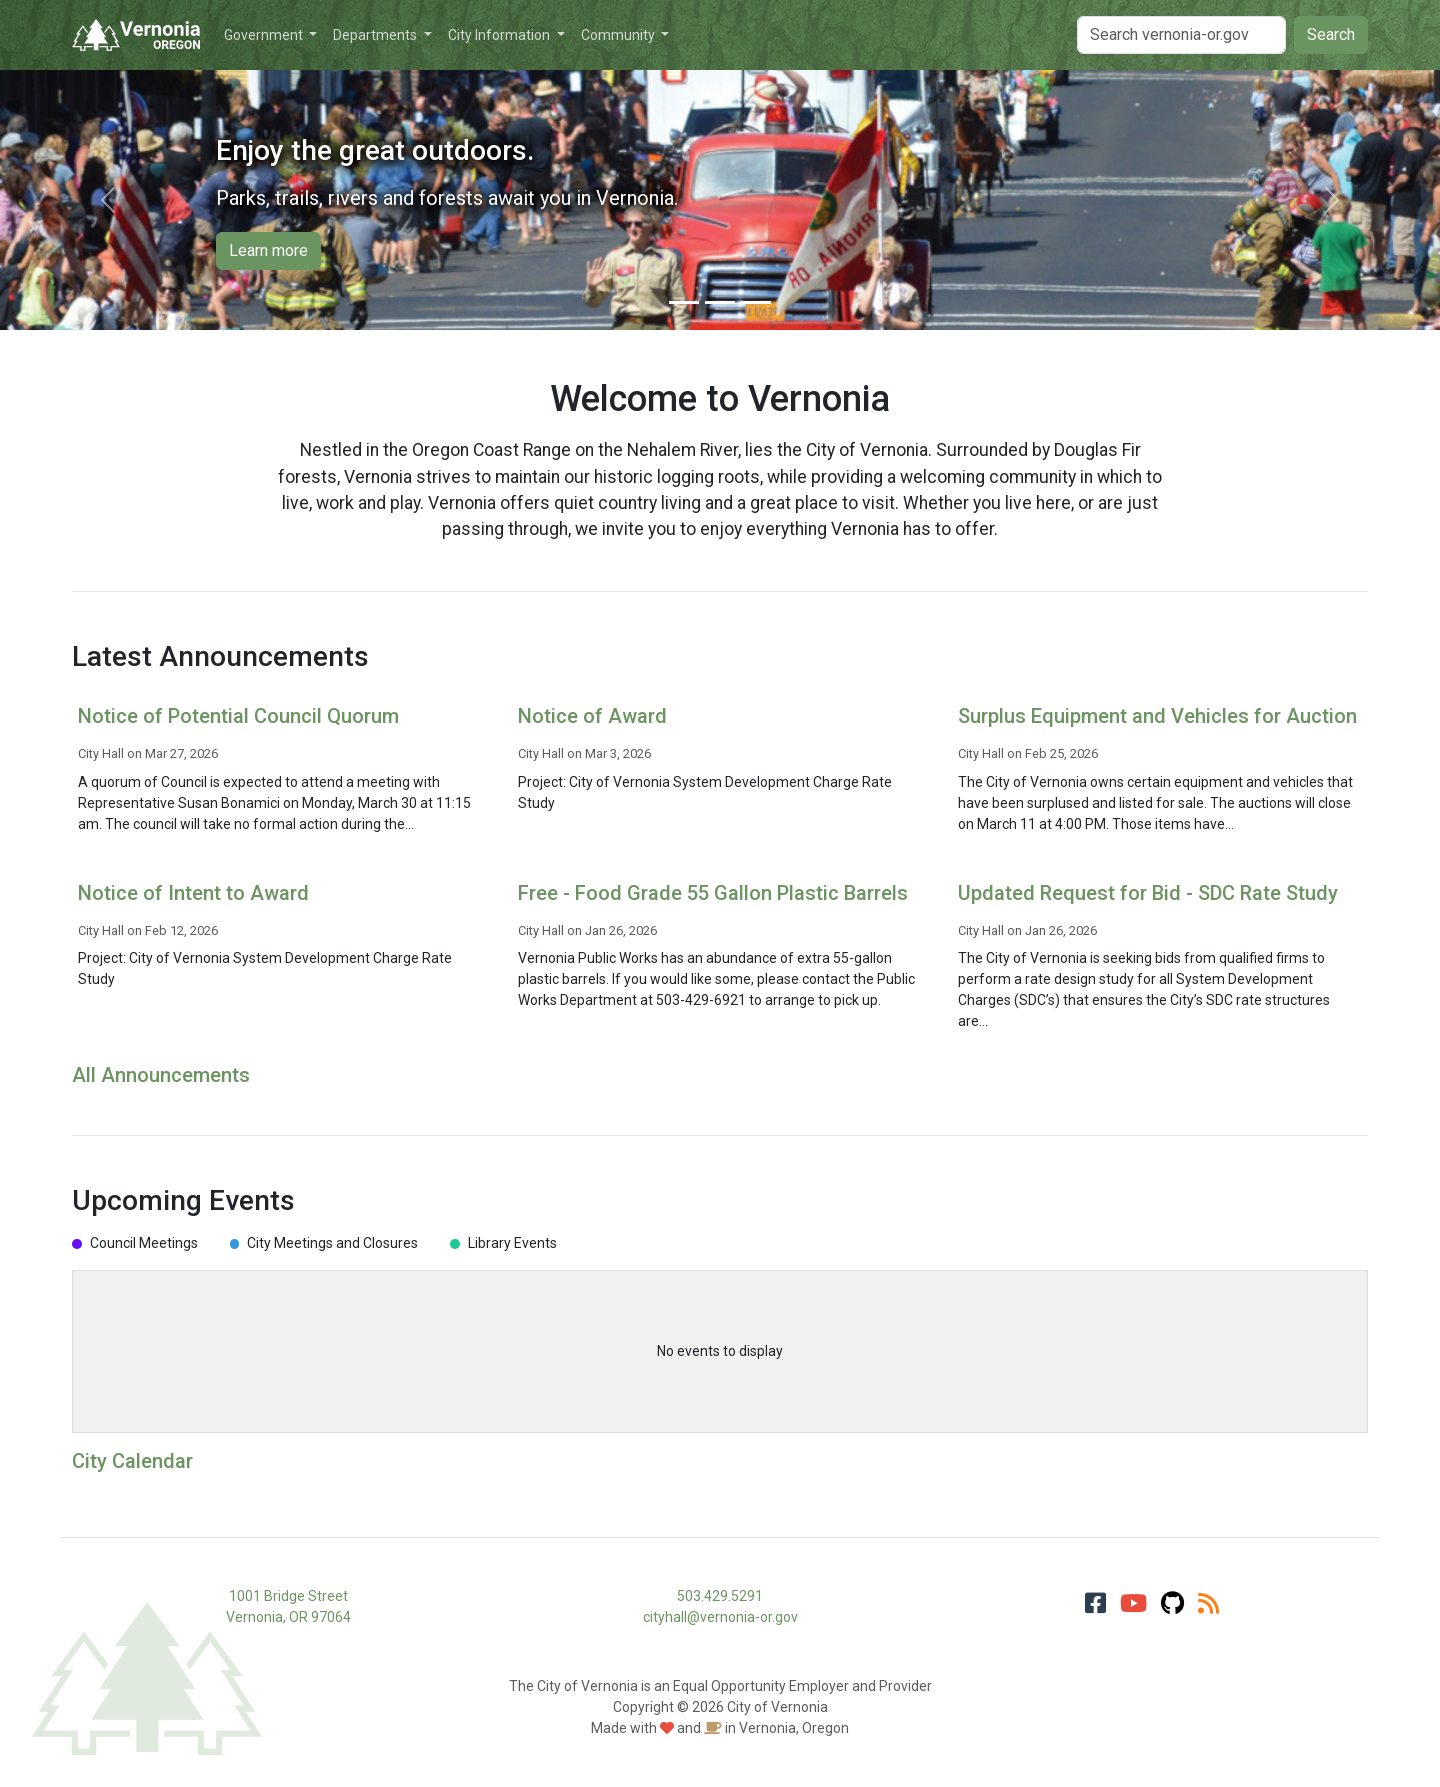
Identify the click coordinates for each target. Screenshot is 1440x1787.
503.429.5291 (720, 1596)
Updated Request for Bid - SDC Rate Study (1148, 893)
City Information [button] (500, 35)
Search (1331, 34)
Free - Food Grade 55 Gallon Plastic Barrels (713, 893)
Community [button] (619, 35)
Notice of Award (592, 716)
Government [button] (265, 35)
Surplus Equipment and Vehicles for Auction (1157, 716)
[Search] (1181, 35)
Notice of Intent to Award (193, 893)
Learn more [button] (268, 250)
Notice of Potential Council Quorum (238, 716)
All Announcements (161, 1075)
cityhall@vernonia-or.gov (720, 1617)
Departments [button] (376, 35)
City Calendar (132, 1461)
